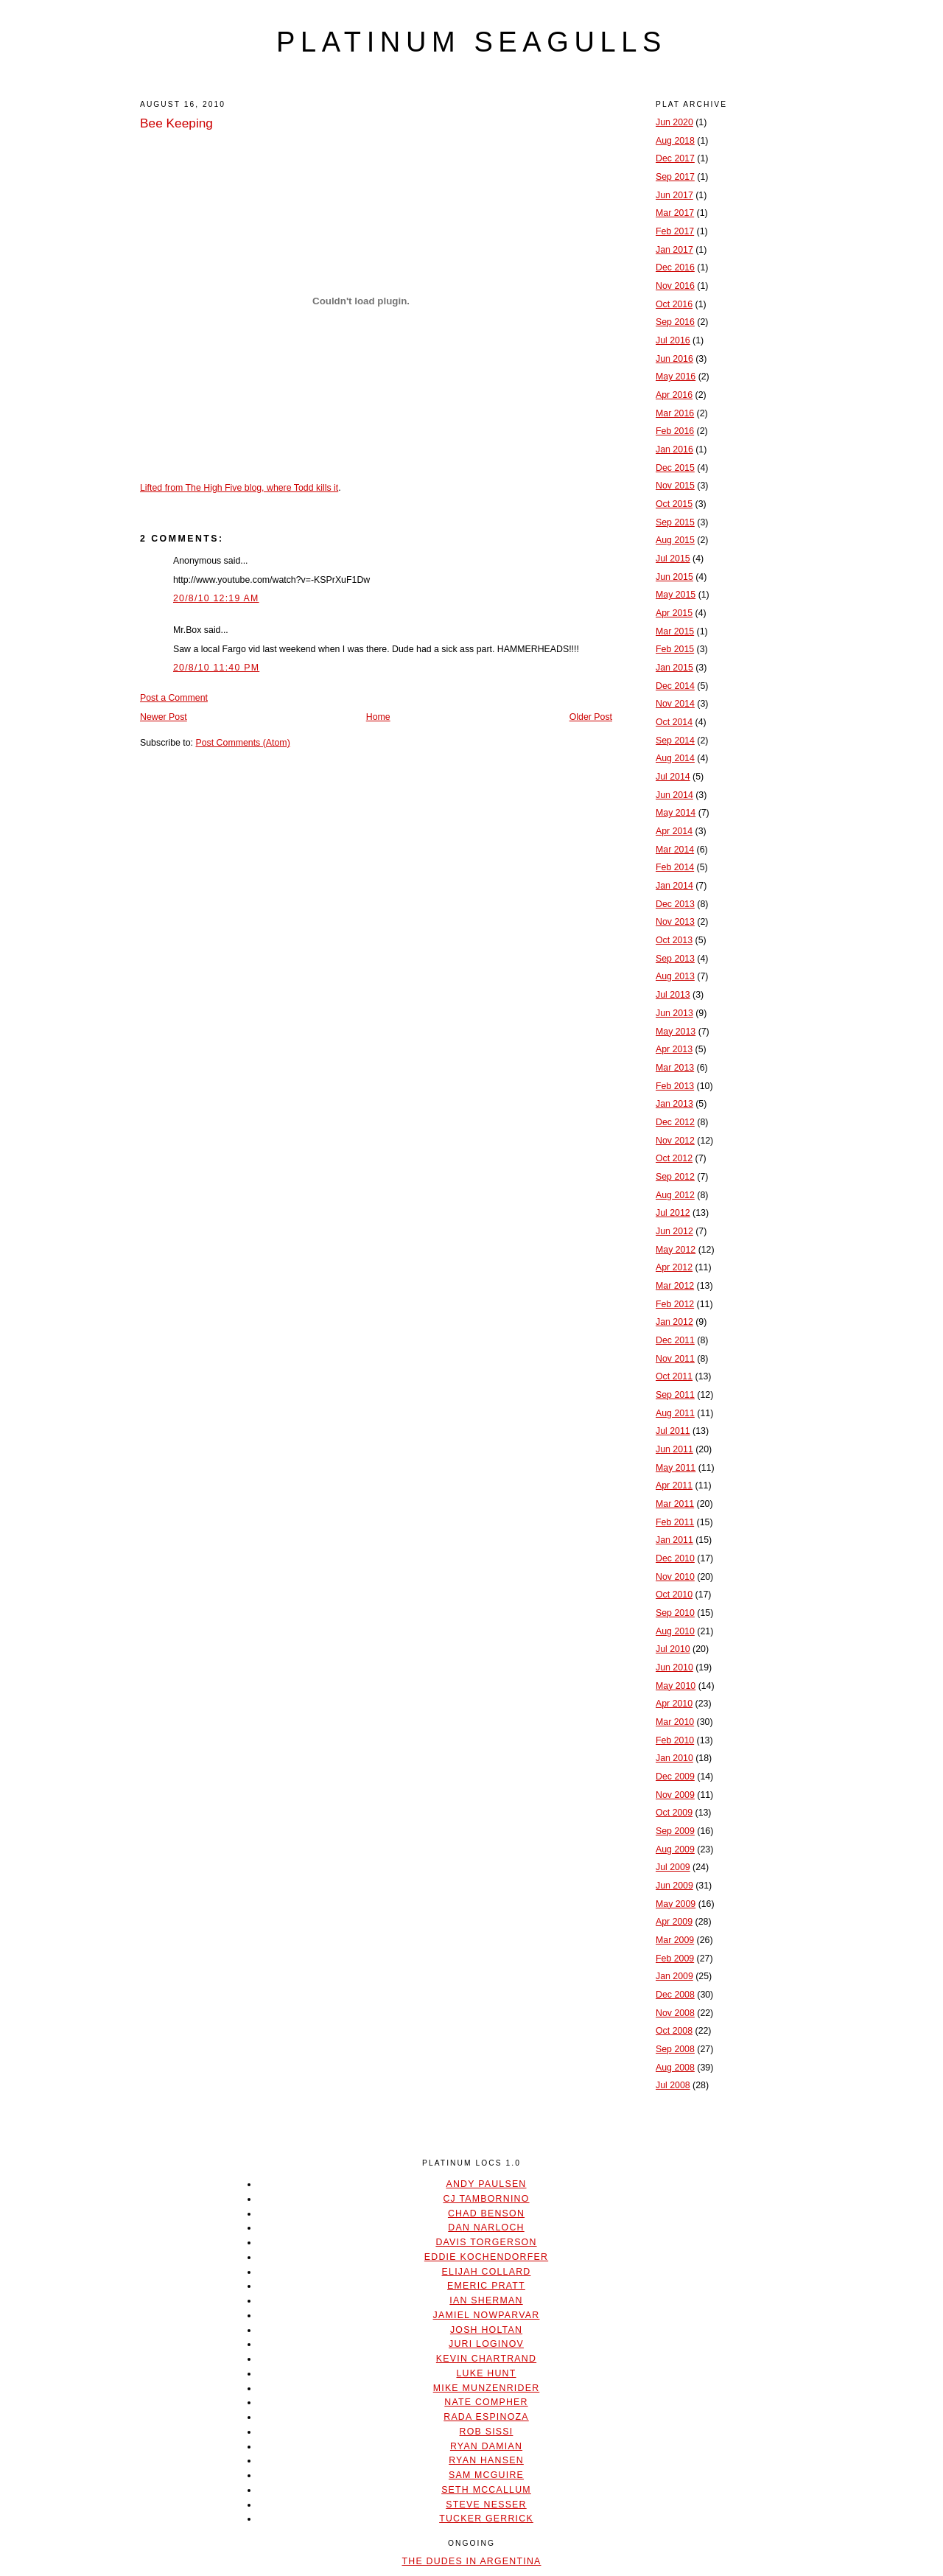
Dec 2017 (675, 158)
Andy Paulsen (486, 2184)
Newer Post (163, 717)
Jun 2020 (674, 122)
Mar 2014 (675, 849)
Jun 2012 (674, 1231)
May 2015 (675, 594)
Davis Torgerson (485, 2242)
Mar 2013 (675, 1068)
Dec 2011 (675, 1340)
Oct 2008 (674, 2031)
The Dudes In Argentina (471, 2561)
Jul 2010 (673, 1649)
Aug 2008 (675, 2067)
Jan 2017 (674, 250)
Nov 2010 (675, 1577)
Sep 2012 (675, 1177)
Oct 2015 (674, 504)
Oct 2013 (674, 940)
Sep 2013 (675, 958)
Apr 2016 (674, 395)
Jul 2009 (673, 1867)
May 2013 (675, 1031)
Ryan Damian (486, 2446)
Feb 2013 (675, 1086)
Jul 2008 (673, 2085)
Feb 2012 (675, 1304)
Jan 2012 (674, 1322)
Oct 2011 (674, 1376)
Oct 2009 (674, 1812)
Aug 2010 (675, 1631)
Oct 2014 (674, 722)
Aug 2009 (675, 1849)
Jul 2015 (673, 558)
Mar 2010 (675, 1722)
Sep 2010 (675, 1613)
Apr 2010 (674, 1703)
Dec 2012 (675, 1122)
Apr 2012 (674, 1267)
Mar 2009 (675, 1940)
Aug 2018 (675, 141)
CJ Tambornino (486, 2199)
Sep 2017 (675, 177)
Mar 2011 (675, 1504)
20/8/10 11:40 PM (216, 667)
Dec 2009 (675, 1776)
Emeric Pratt (486, 2286)
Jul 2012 (673, 1213)
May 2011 (675, 1468)
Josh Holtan (486, 2330)
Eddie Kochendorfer (486, 2257)
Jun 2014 (674, 795)
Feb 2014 (675, 867)
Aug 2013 (675, 976)
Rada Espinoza (486, 2417)
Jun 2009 (674, 1885)
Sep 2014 (675, 740)
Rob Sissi (486, 2431)
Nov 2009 (675, 1795)
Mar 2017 (675, 213)
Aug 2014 (675, 758)
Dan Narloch (486, 2227)
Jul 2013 (673, 995)
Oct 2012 (674, 1158)
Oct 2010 (674, 1594)
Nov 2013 (675, 922)
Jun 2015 (674, 577)
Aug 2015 (675, 540)
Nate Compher (485, 2402)
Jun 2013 (674, 1013)
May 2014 (675, 813)
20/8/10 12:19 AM (216, 598)
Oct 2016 (674, 304)
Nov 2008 (675, 2013)
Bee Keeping (176, 123)
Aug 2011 (675, 1413)
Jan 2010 (674, 1758)
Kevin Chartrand (486, 2358)
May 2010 (675, 1686)
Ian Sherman (485, 2300)
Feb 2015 (675, 649)
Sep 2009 (675, 1831)
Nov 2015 (675, 485)
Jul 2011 (673, 1431)
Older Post (590, 717)
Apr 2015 (674, 613)
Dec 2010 (675, 1558)
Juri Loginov (486, 2344)
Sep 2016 (675, 322)
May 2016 (675, 376)
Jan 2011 (674, 1540)
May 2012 (675, 1250)
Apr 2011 (674, 1485)
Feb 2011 (675, 1522)
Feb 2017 (675, 231)
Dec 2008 (675, 1994)
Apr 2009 (674, 1922)
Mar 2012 (675, 1286)
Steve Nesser (486, 2504)
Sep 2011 (675, 1395)
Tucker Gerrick (486, 2518)
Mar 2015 (675, 631)
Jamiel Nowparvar (486, 2315)
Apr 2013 (674, 1049)
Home (378, 717)
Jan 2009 (674, 1976)
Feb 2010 (675, 1740)
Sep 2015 (675, 522)
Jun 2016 (674, 359)
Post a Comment (174, 698)
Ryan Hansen (486, 2460)
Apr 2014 (674, 831)
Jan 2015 (674, 667)
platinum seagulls (471, 42)
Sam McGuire (486, 2475)
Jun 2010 (674, 1667)
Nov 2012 (675, 1140)
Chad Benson (486, 2213)
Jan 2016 (674, 449)
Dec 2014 (675, 686)
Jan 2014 (674, 886)
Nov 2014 (675, 704)
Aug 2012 (675, 1195)
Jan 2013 (674, 1104)
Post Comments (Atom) (242, 743)
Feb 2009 (675, 1958)
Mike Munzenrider (486, 2388)
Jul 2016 (673, 340)
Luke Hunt (486, 2373)
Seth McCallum (486, 2490)
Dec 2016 (675, 267)
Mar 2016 (675, 413)
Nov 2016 (675, 286)
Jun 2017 (674, 195)
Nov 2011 (675, 1359)
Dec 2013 (675, 904)
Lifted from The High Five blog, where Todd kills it (239, 488)
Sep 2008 (675, 2049)
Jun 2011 (674, 1449)
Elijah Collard (486, 2272)
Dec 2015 (675, 468)
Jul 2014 (673, 776)
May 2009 (675, 1904)
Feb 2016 (675, 431)
